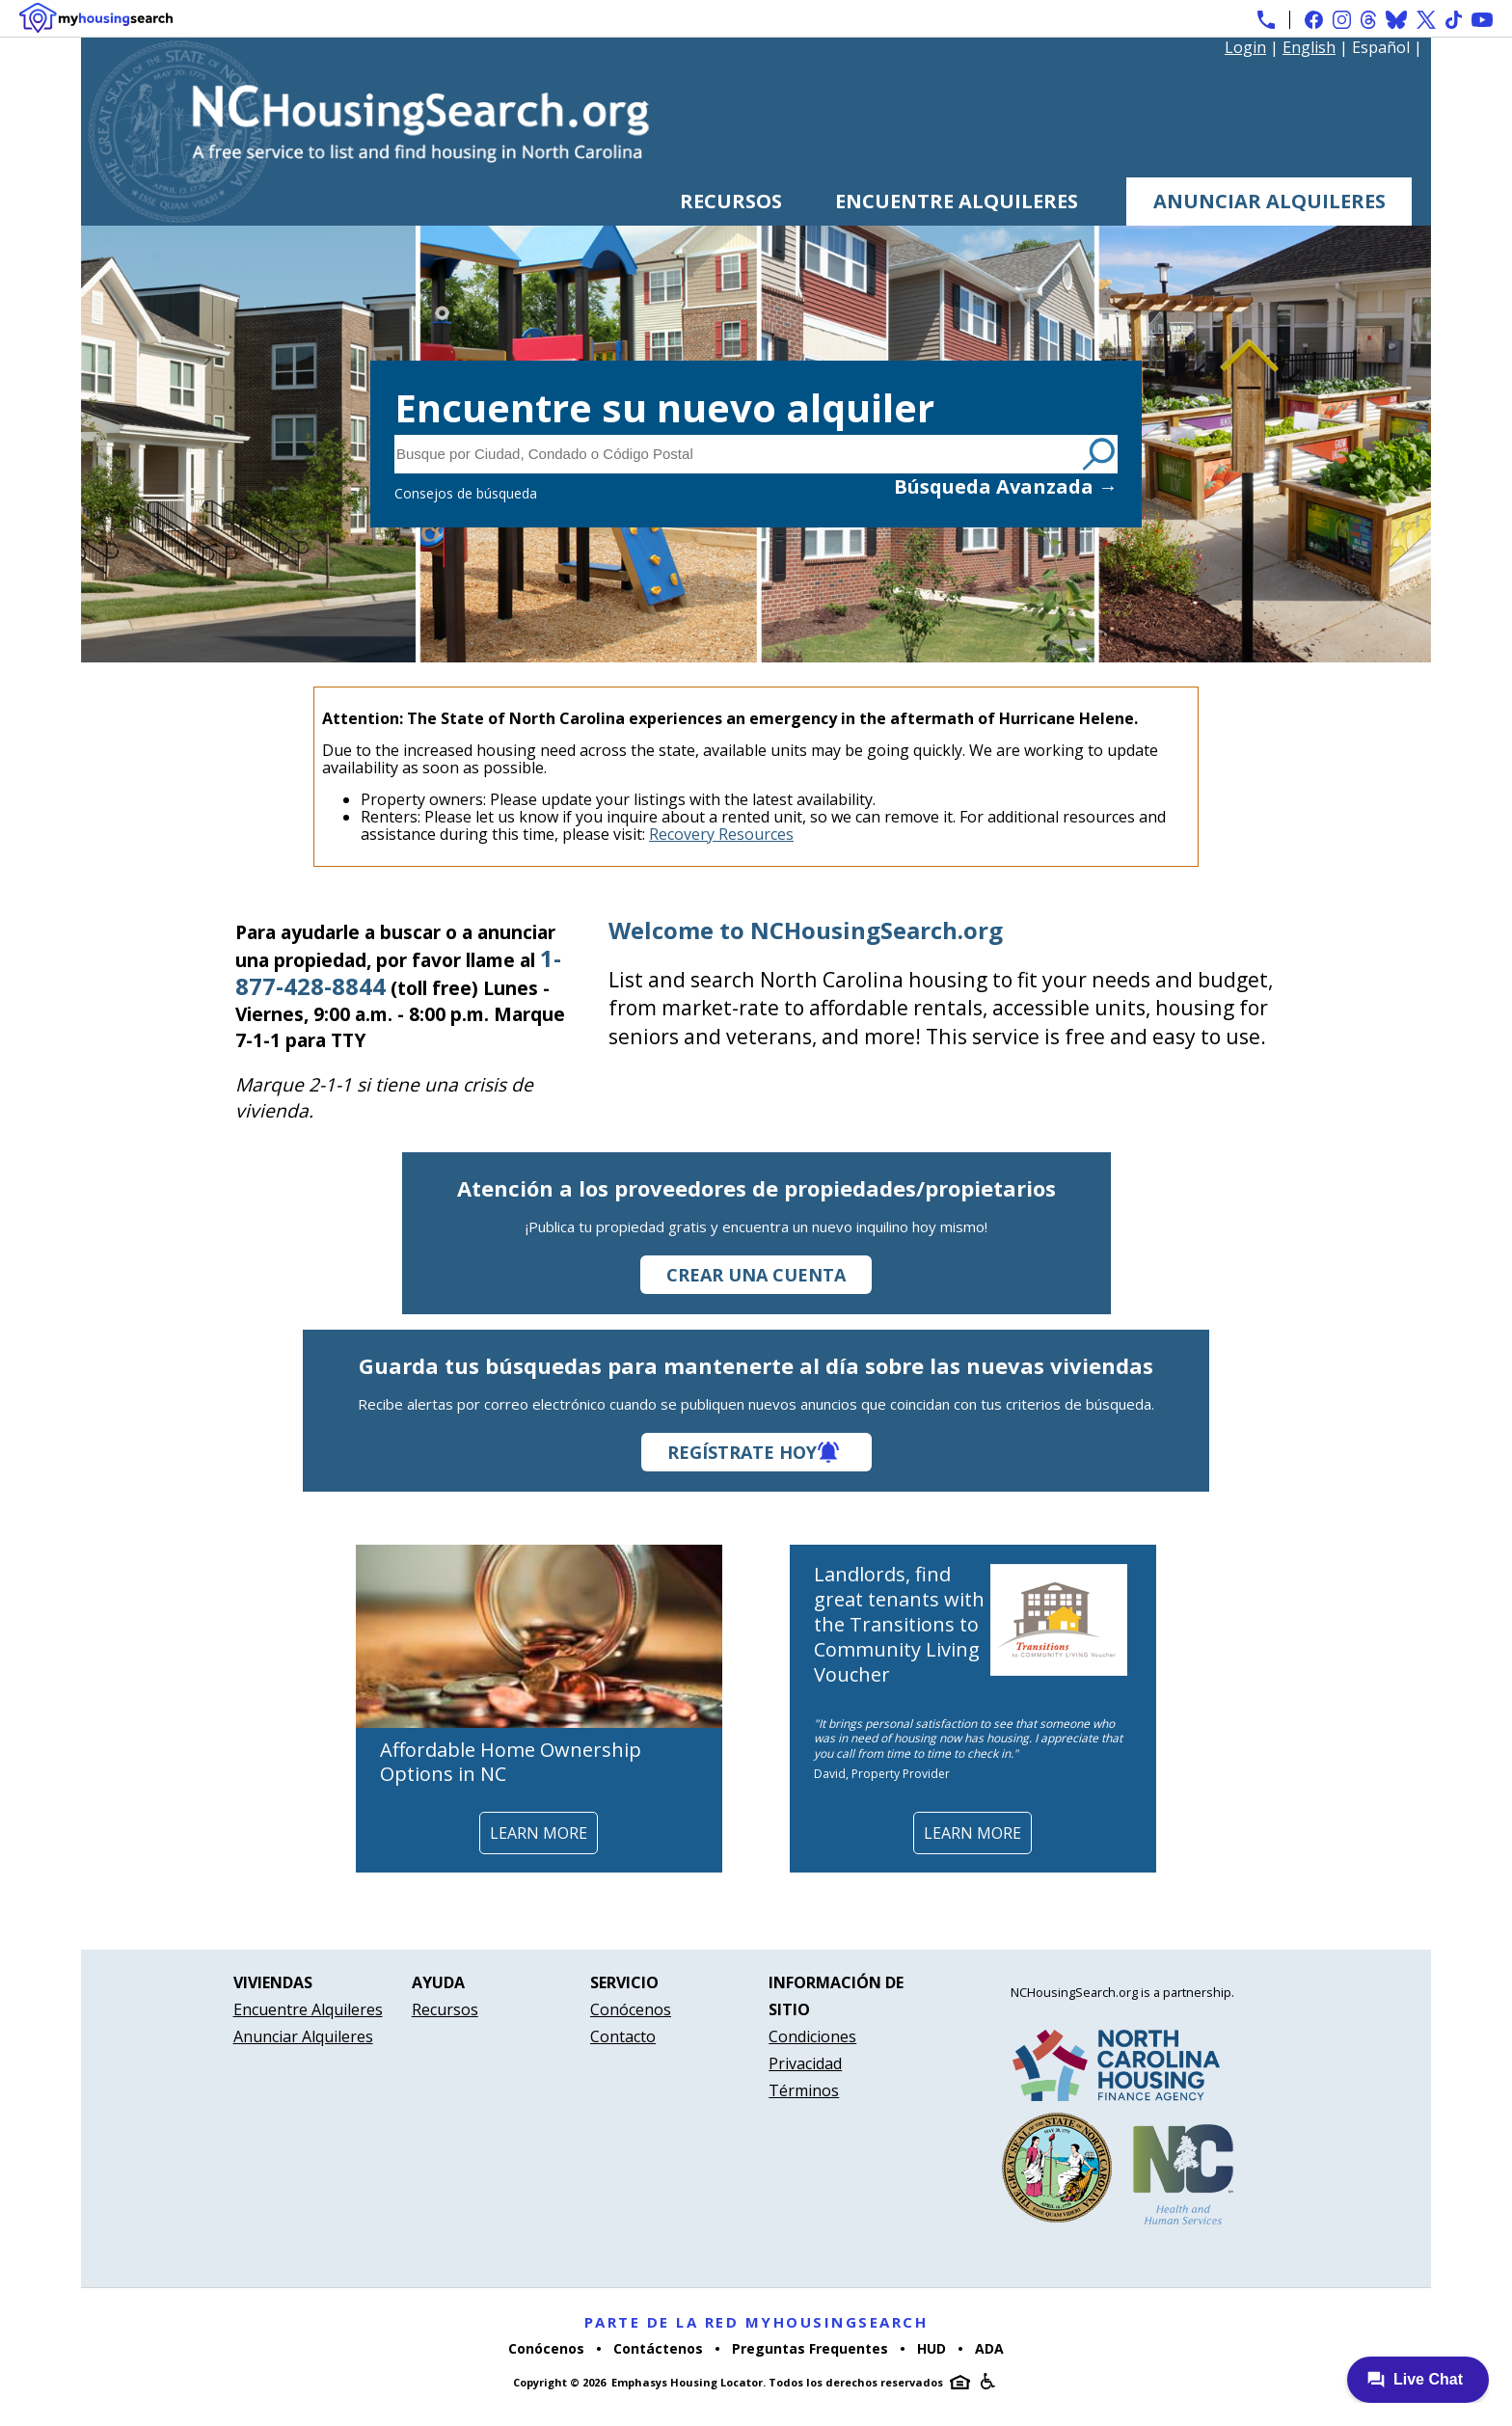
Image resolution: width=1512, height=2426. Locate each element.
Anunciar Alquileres (1269, 201)
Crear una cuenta (756, 1274)
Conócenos (630, 2009)
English (1309, 47)
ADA (989, 2348)
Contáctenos (658, 2348)
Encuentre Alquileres (956, 201)
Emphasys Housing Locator (687, 2382)
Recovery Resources (721, 834)
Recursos (731, 201)
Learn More (538, 1833)
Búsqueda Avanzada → (1006, 486)
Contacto (623, 2036)
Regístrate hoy (742, 1452)
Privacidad (805, 2063)
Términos (804, 2090)
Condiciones (812, 2036)
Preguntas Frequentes (810, 2348)
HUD (931, 2348)
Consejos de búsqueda (465, 493)
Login (1245, 47)
